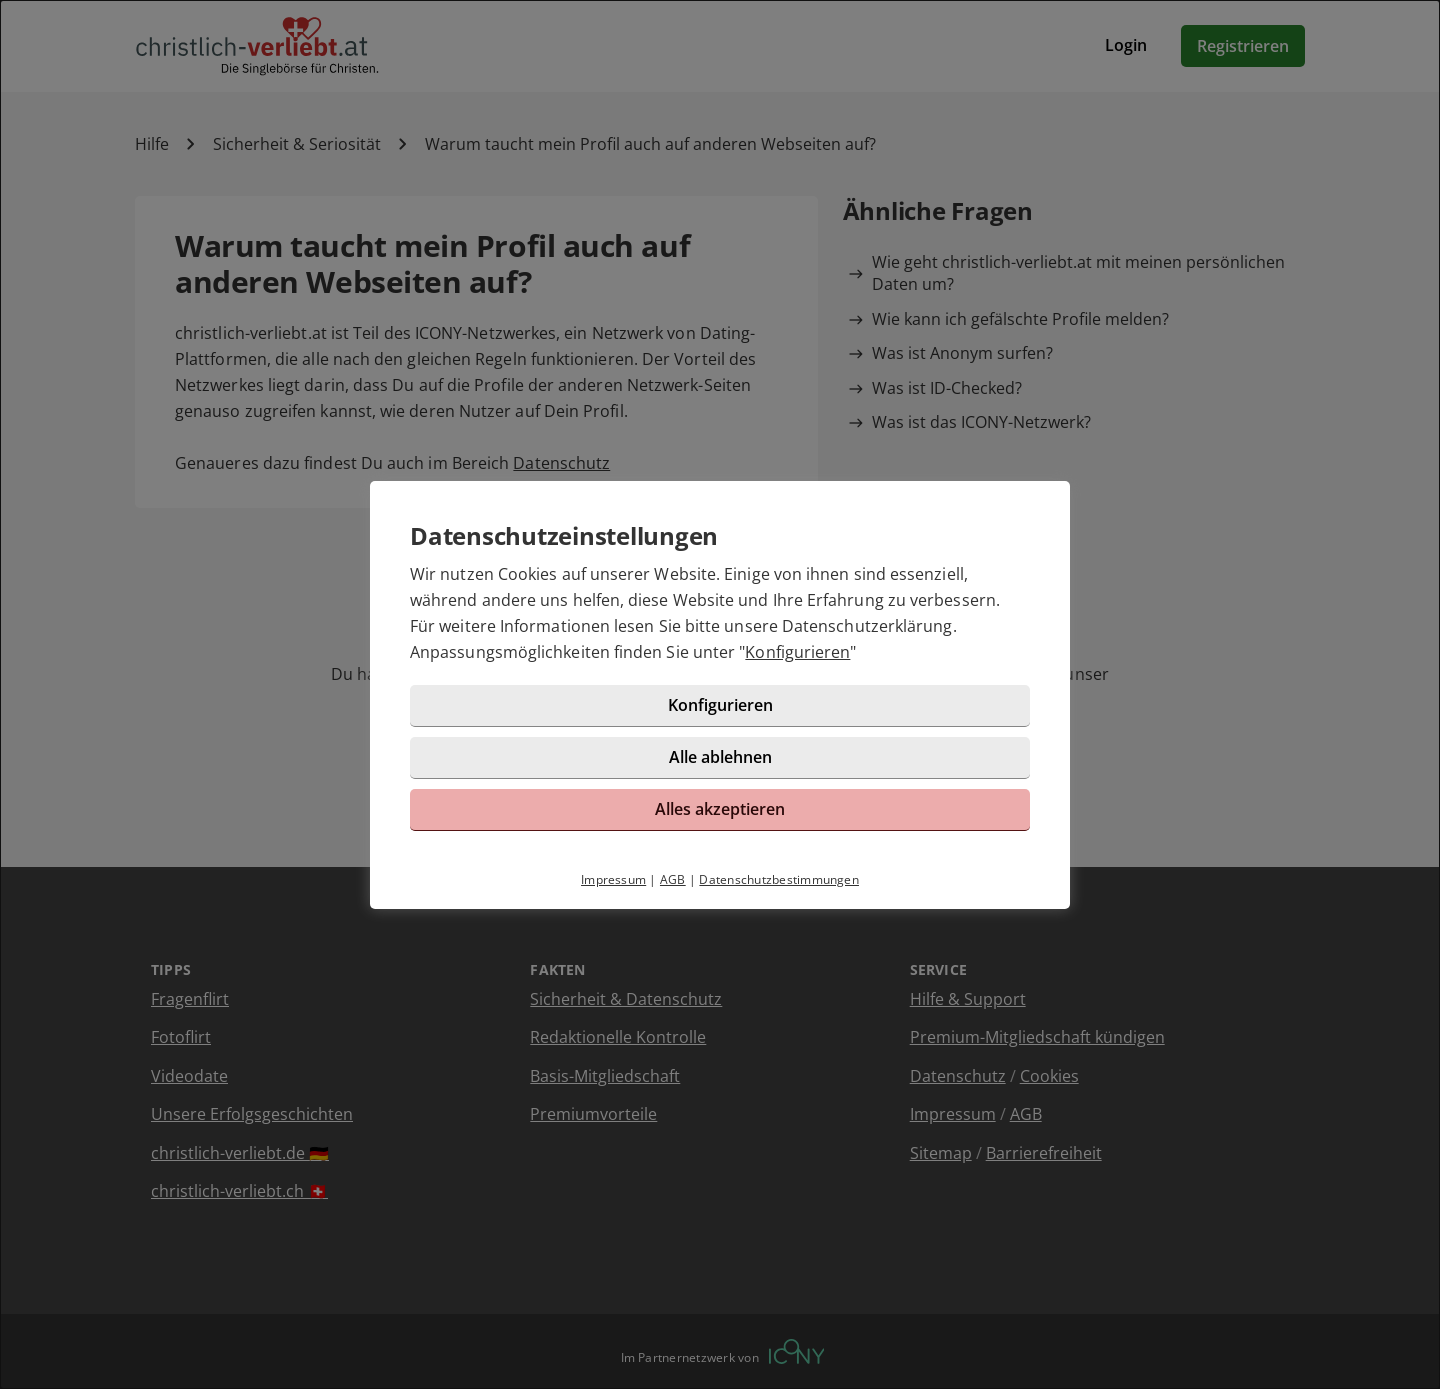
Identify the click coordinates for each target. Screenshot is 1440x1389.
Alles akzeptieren (720, 809)
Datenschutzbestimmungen (779, 879)
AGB (673, 879)
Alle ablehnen (720, 757)
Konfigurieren (797, 652)
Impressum (613, 879)
